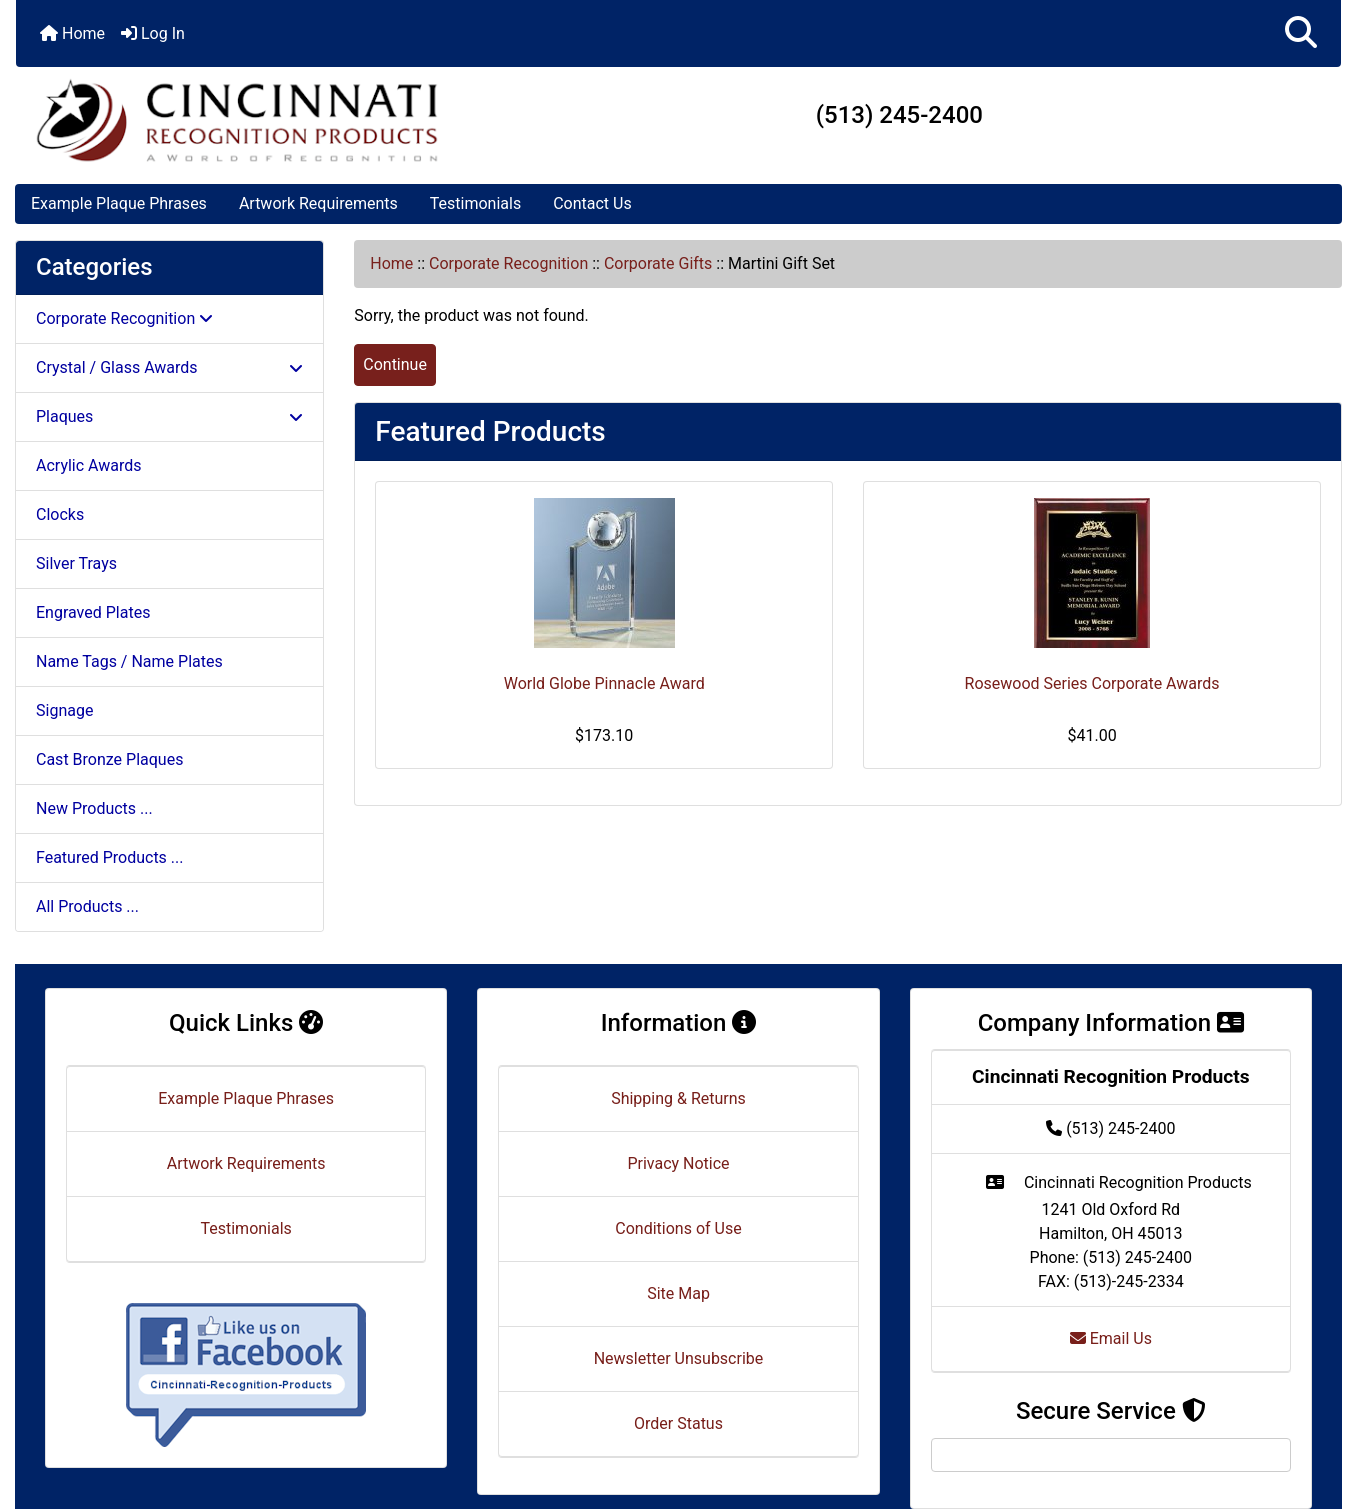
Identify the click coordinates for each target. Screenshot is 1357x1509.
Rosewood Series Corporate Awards (1092, 683)
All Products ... (87, 906)
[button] (1301, 33)
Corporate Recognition (508, 263)
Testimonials (475, 203)
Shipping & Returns (678, 1098)
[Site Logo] (237, 120)
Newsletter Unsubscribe (679, 1358)
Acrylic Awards (89, 465)
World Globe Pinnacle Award (604, 683)
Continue (395, 364)
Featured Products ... (110, 857)
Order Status (678, 1423)
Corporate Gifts (658, 263)
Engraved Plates (93, 612)
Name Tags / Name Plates (129, 661)
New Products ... (94, 808)
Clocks (60, 514)
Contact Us (592, 203)
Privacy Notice (678, 1163)
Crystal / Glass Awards (169, 367)
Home (72, 33)
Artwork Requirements (318, 203)
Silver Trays (76, 563)
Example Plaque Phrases (119, 203)
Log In (153, 33)
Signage (64, 710)
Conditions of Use (678, 1228)
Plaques (169, 416)
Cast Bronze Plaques (109, 759)
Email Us (1111, 1338)
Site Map (678, 1293)
